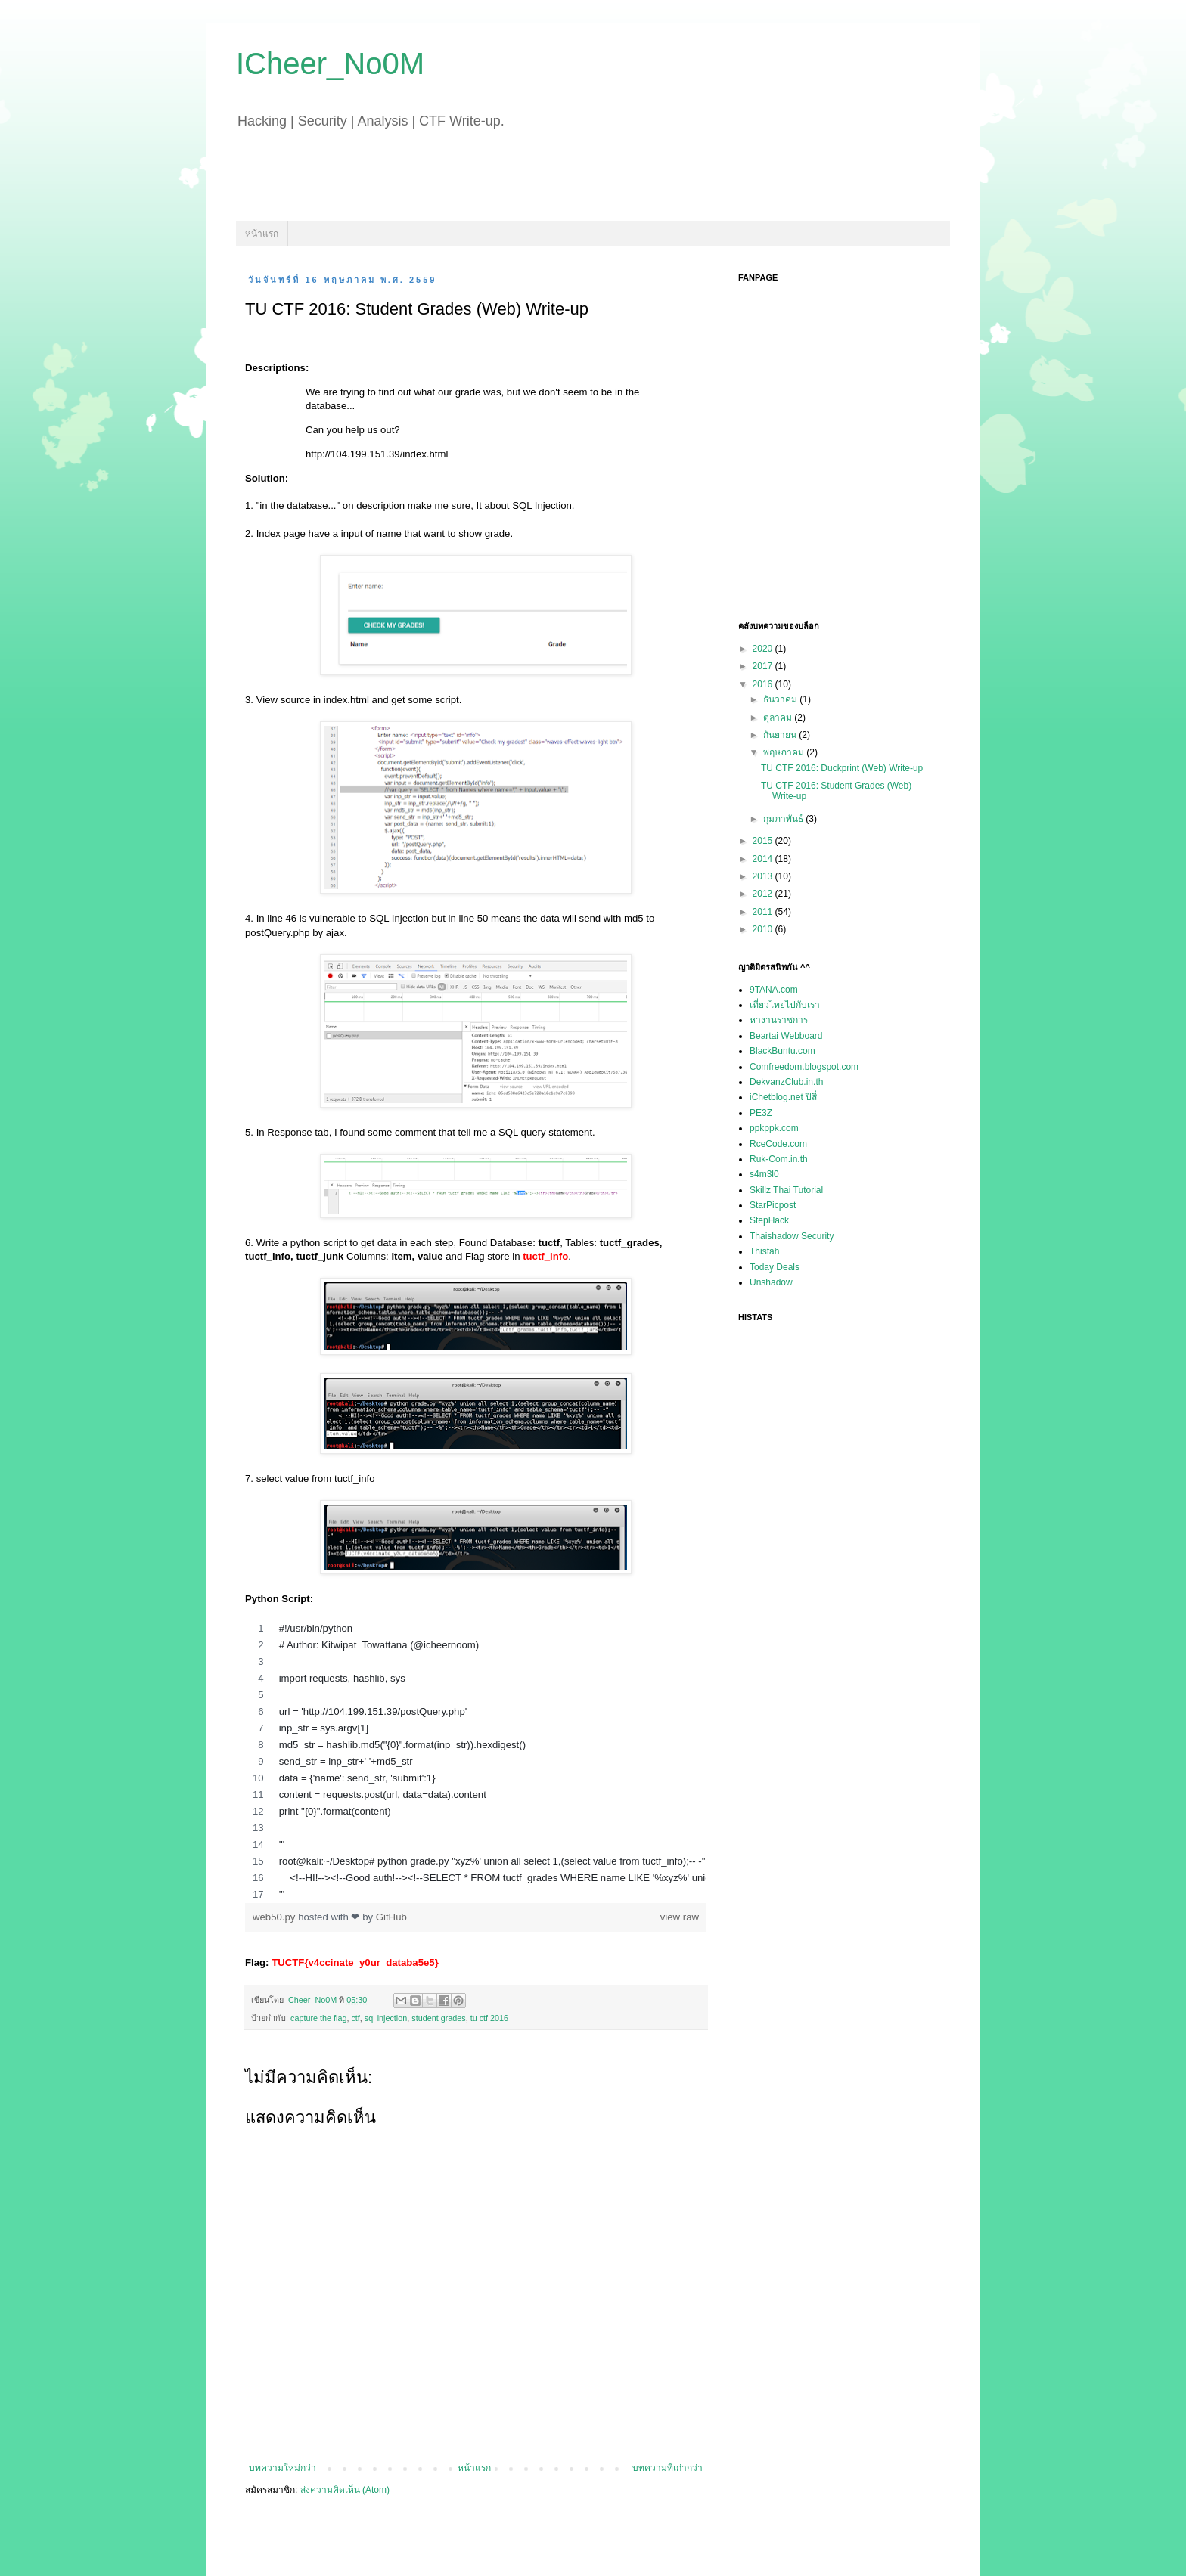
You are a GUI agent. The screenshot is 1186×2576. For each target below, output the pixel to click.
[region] (475, 1761)
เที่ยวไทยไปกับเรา (785, 1005)
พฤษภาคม (784, 752)
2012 (764, 893)
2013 (764, 876)
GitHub (391, 1917)
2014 (764, 859)
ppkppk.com (774, 1128)
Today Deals (774, 1267)
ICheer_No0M (330, 63)
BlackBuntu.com (782, 1051)
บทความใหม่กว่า (282, 2468)
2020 (764, 648)
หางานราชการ (779, 1020)
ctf (355, 2018)
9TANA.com (774, 989)
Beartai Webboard (786, 1036)
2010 (764, 929)
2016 (764, 684)
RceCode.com (778, 1144)
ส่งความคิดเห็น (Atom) (345, 2490)
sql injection (386, 2018)
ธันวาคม (781, 699)
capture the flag (318, 2018)
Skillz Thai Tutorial (786, 1190)
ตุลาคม (778, 717)
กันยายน (781, 735)
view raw (679, 1917)
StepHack (769, 1220)
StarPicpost (773, 1205)
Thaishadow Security (792, 1236)
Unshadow (771, 1282)
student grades (438, 2018)
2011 (764, 912)
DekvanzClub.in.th (786, 1082)
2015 (764, 840)
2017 (764, 666)
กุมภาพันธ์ (784, 819)
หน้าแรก (261, 233)
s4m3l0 (764, 1174)
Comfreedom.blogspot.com (804, 1067)
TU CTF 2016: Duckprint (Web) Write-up (842, 768)
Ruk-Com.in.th (779, 1159)
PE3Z (761, 1113)
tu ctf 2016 (489, 2018)
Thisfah (764, 1251)
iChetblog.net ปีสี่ (783, 1097)
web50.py (275, 1917)
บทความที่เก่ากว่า (667, 2468)
